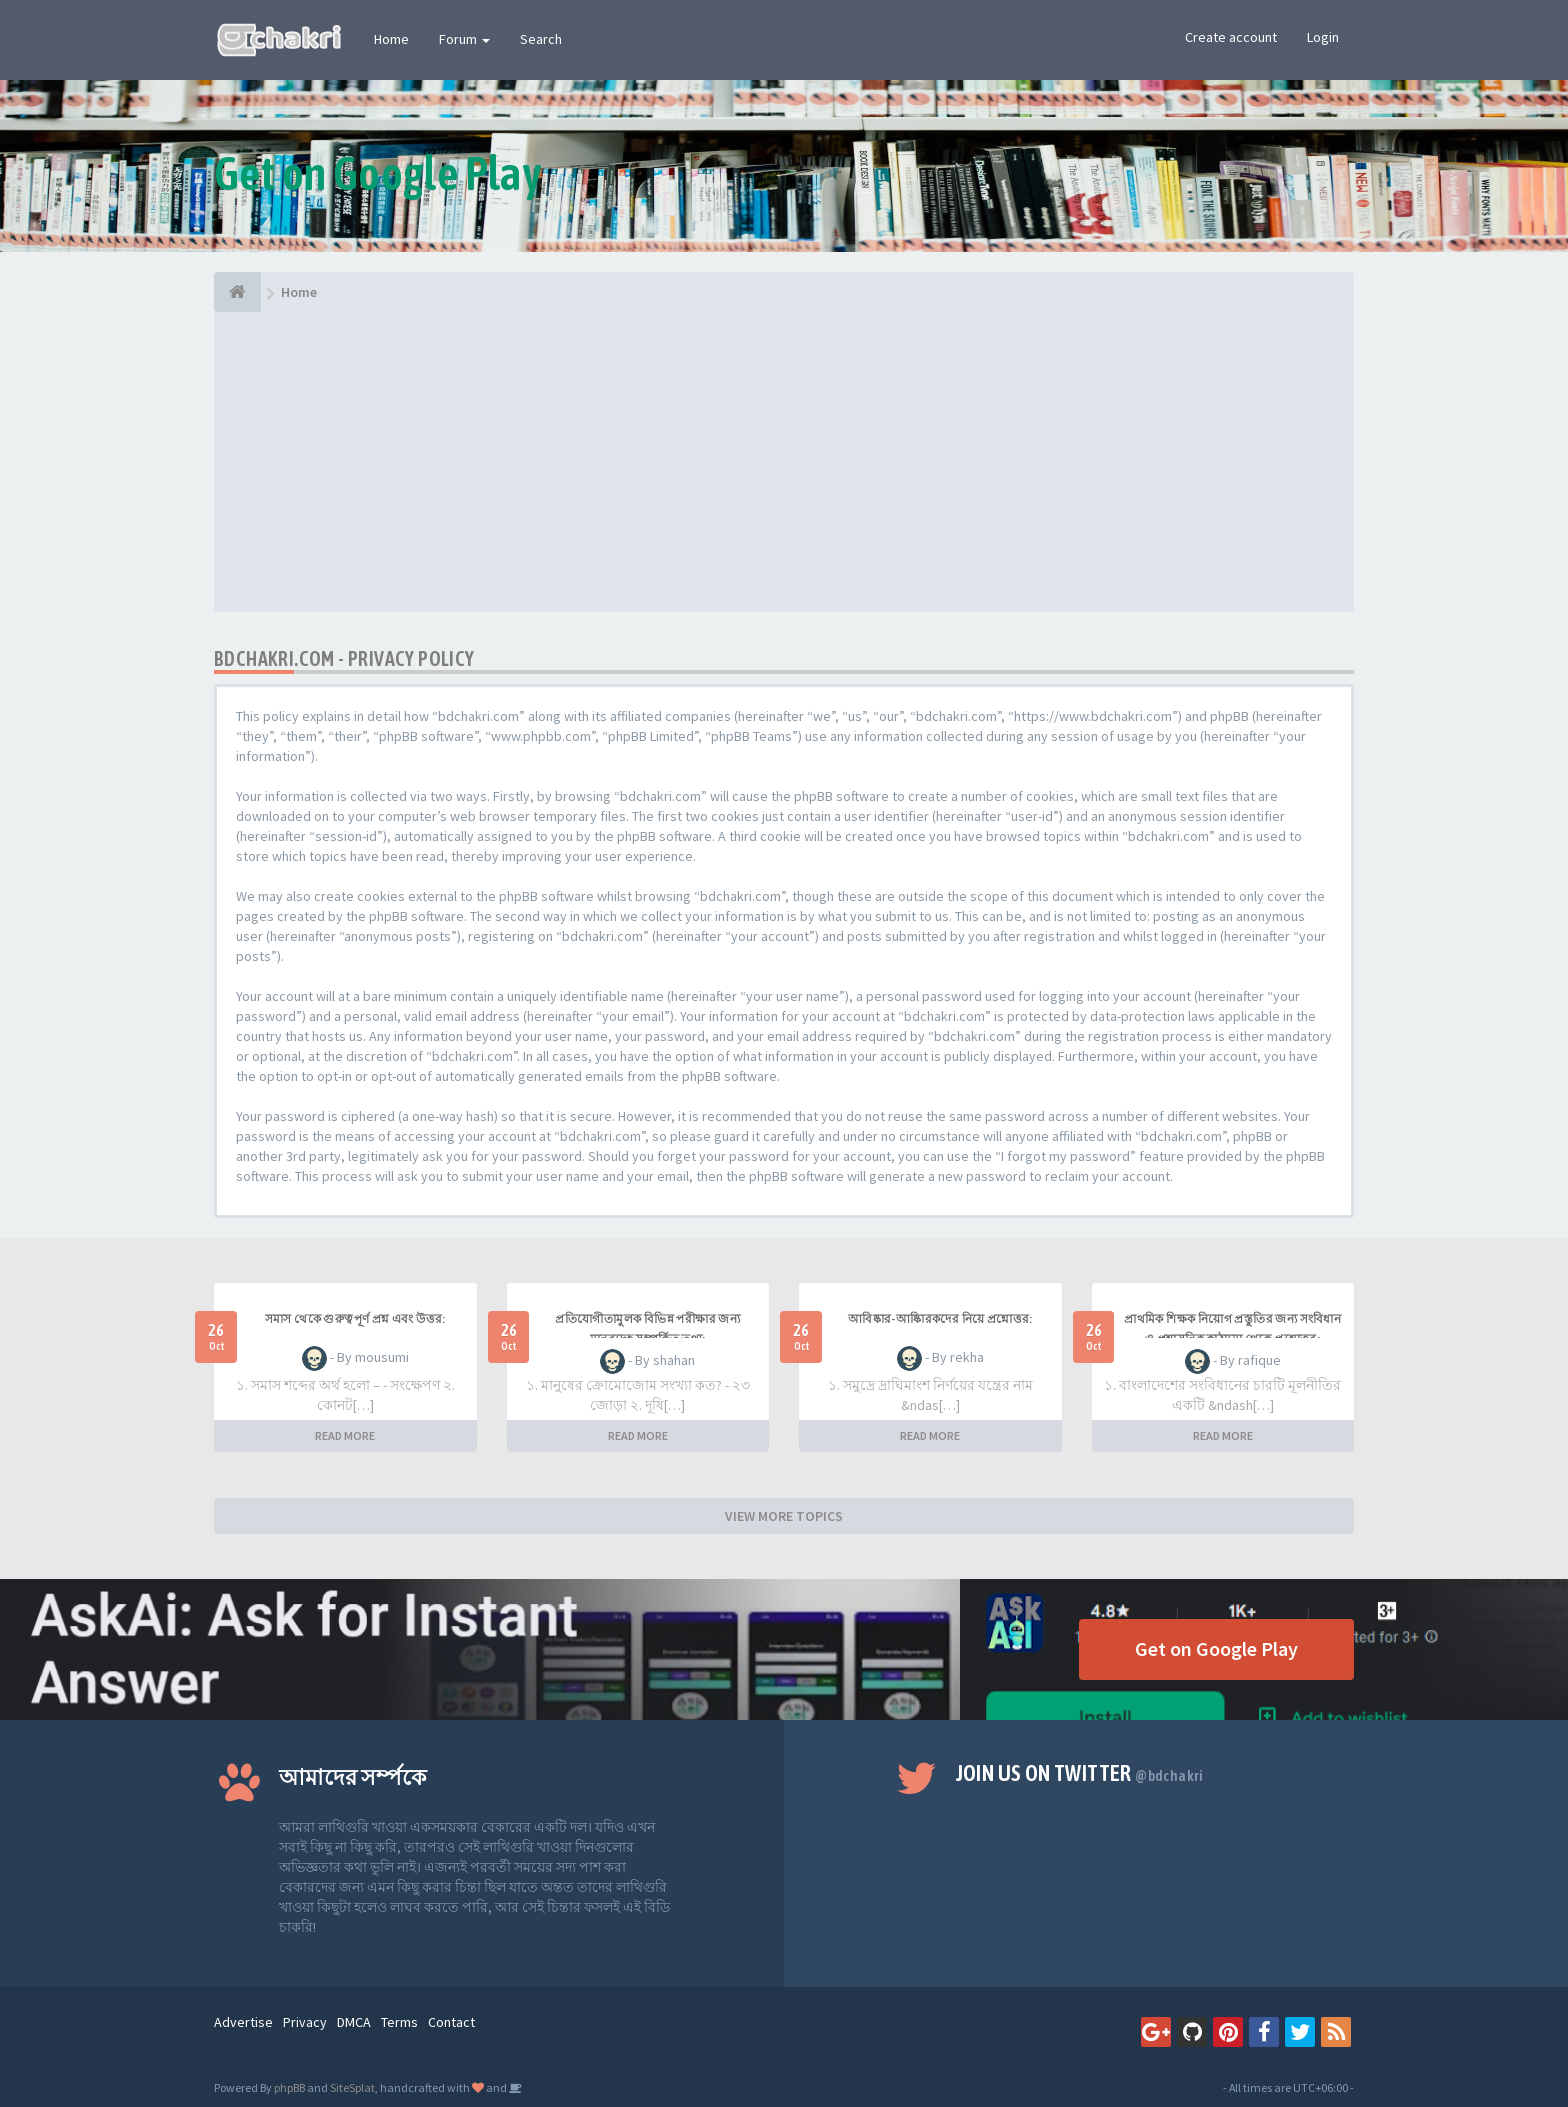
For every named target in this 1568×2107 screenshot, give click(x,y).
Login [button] (1323, 37)
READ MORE (345, 1435)
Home (391, 39)
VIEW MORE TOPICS (784, 1516)
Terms (399, 2022)
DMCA (354, 2022)
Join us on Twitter (1080, 1773)
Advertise (243, 2022)
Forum (464, 39)
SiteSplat (352, 2087)
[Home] (237, 292)
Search (541, 39)
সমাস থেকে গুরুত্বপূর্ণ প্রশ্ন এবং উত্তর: (355, 1319)
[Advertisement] (784, 462)
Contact (451, 2022)
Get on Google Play (1216, 1648)
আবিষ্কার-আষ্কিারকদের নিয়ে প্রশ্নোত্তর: (940, 1319)
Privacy (305, 2022)
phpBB (289, 2087)
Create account (1231, 37)
